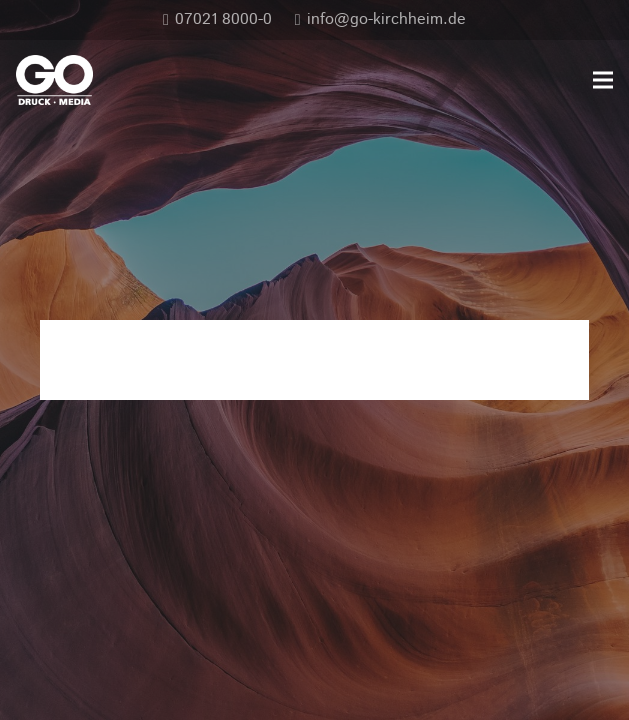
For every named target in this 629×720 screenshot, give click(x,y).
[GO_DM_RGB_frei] (54, 80)
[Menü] (603, 80)
